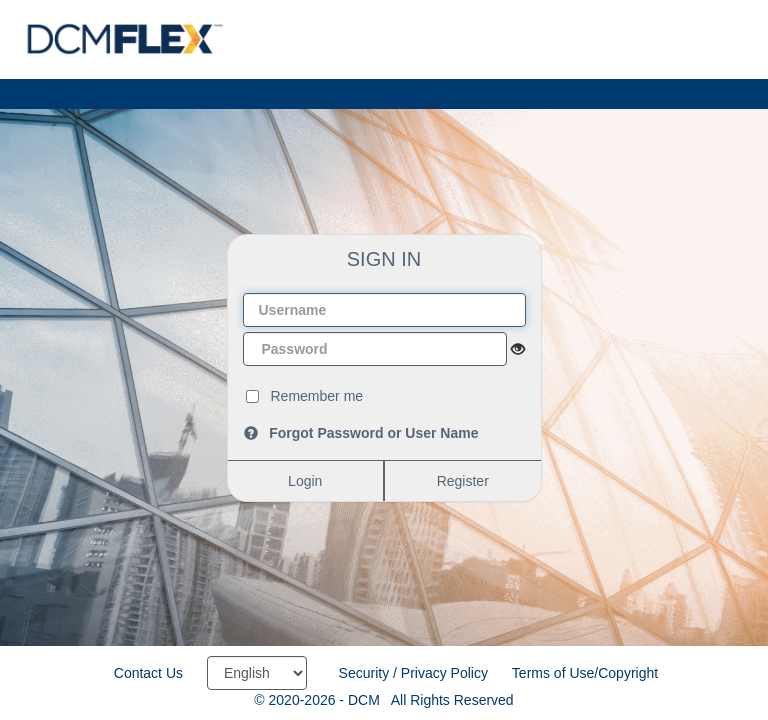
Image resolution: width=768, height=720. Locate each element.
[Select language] (257, 673)
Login (305, 481)
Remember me (317, 396)
